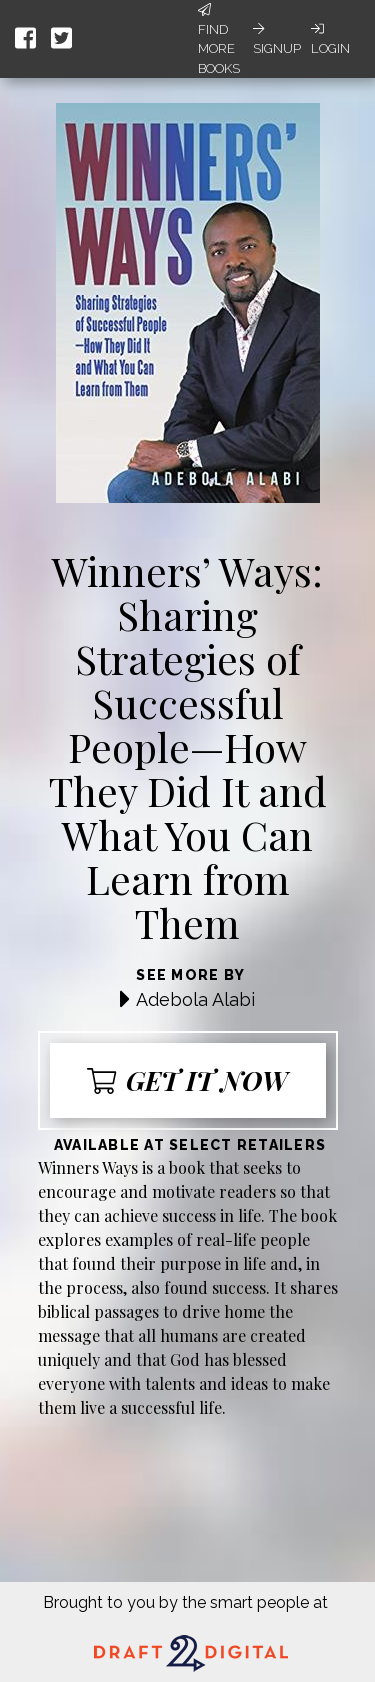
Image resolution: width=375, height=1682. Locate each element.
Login (330, 39)
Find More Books (219, 39)
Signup (277, 39)
